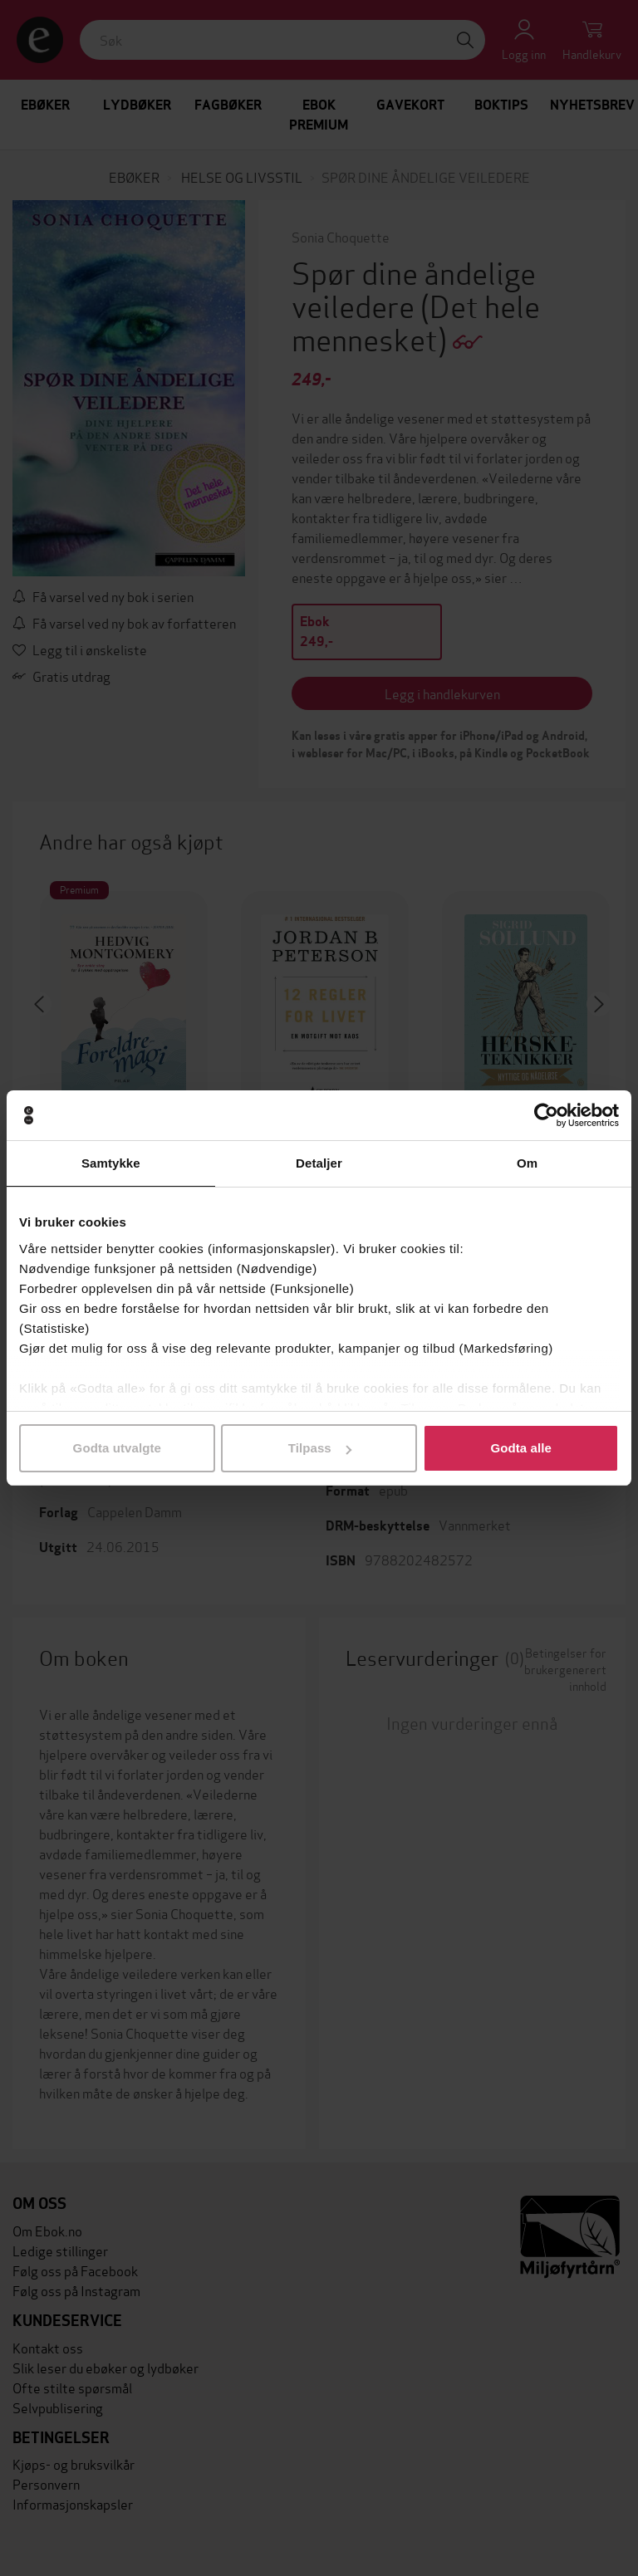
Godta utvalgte (117, 1448)
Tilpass (319, 1448)
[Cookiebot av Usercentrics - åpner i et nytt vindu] (546, 1115)
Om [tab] (527, 1163)
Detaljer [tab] (319, 1163)
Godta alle (521, 1448)
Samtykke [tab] (110, 1163)
